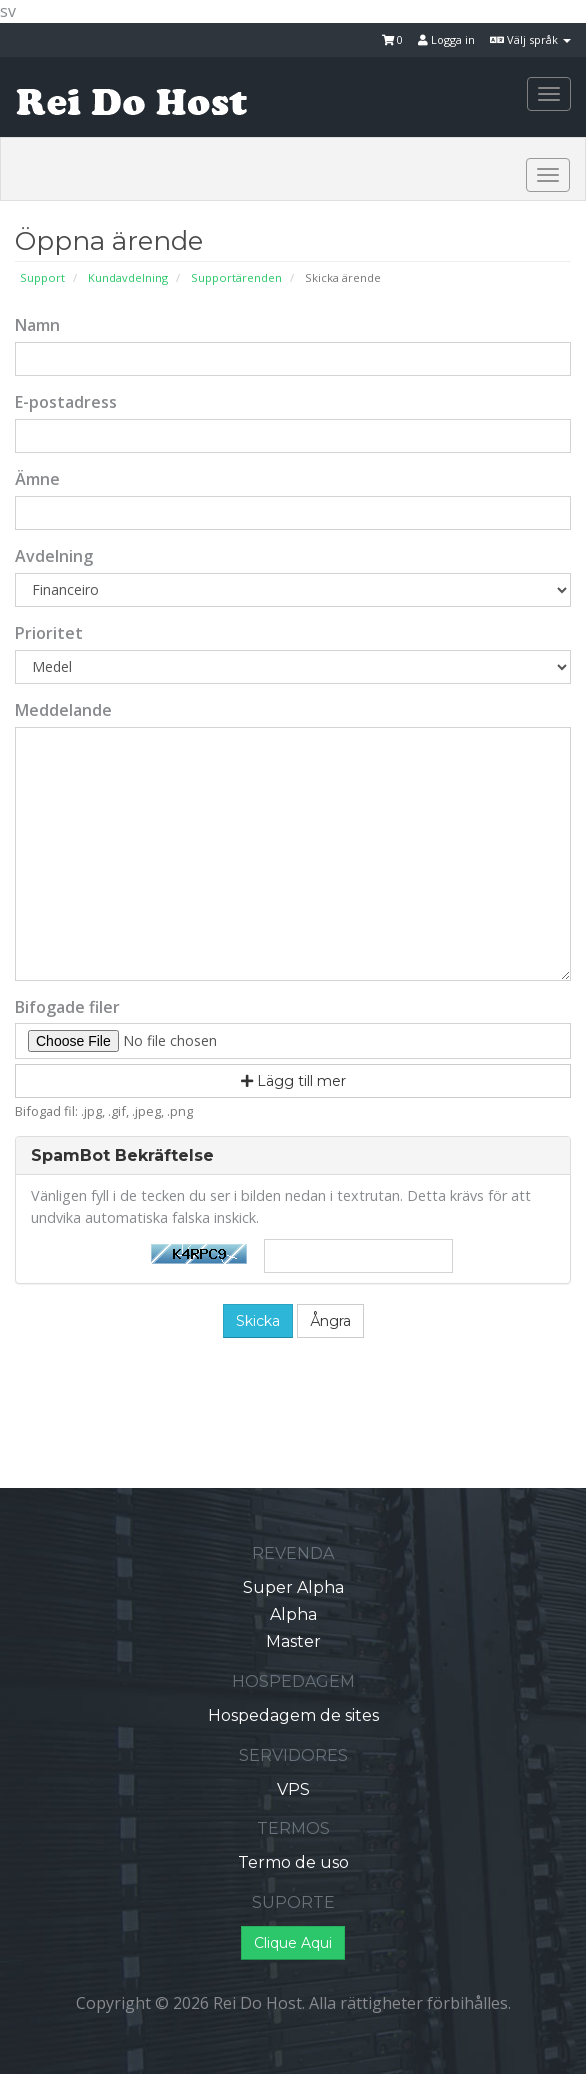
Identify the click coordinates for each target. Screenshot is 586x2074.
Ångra (330, 1321)
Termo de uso (293, 1862)
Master (293, 1641)
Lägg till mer (293, 1081)
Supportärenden (236, 277)
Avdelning (54, 556)
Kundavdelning (128, 277)
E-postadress (66, 402)
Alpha (293, 1614)
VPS (293, 1789)
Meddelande (63, 710)
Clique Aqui (293, 1943)
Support (42, 277)
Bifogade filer (67, 1007)
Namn (37, 325)
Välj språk (530, 39)
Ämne (37, 479)
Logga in (446, 39)
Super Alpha (293, 1587)
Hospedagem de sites (293, 1715)
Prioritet (49, 633)
